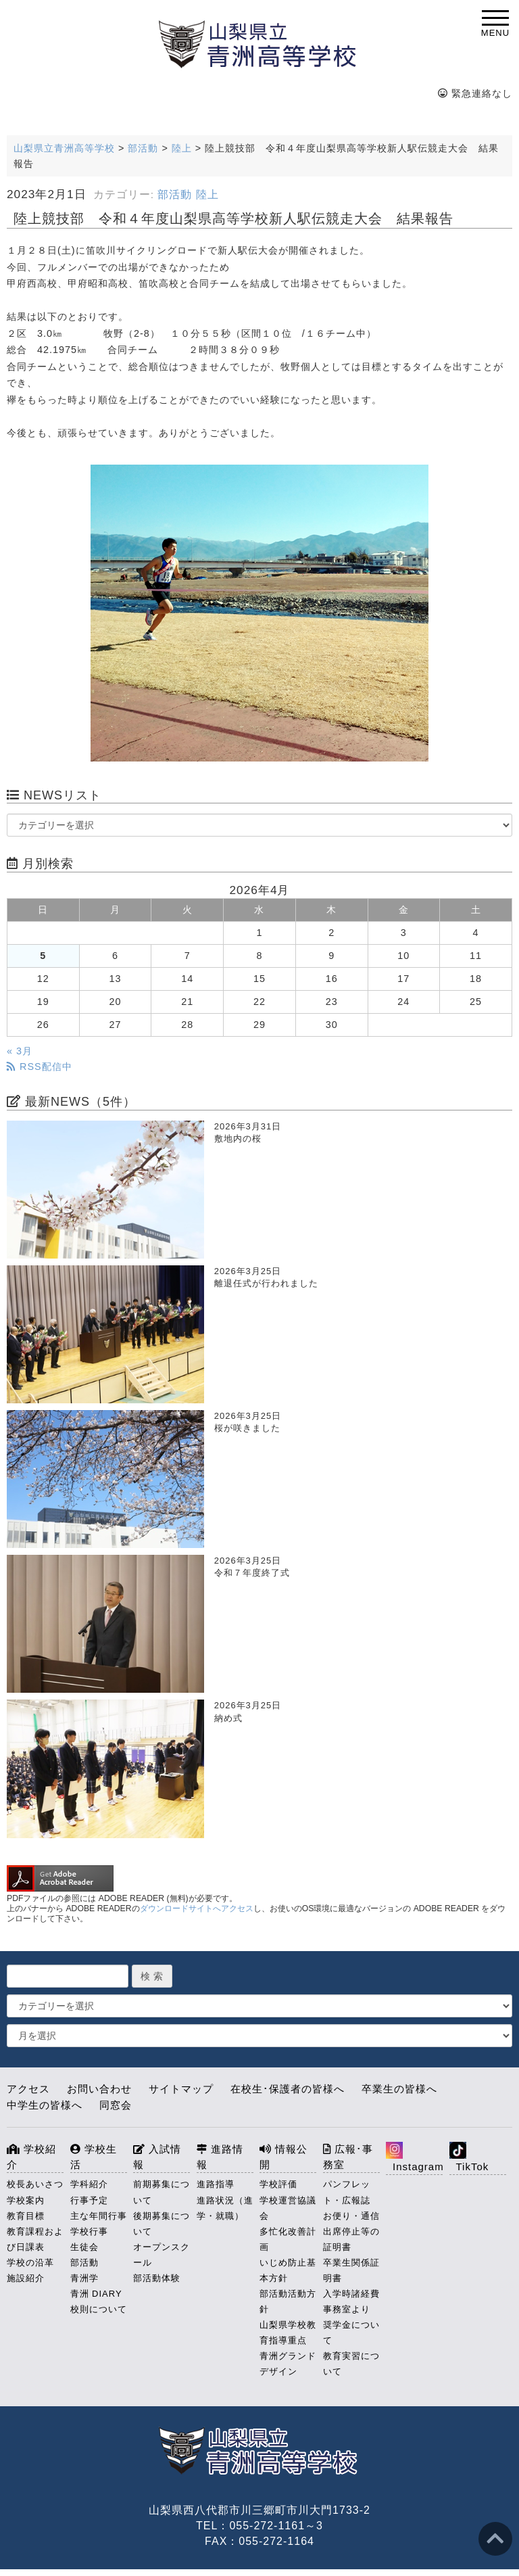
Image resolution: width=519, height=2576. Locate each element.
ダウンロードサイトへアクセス (196, 1908)
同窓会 (115, 2105)
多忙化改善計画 (288, 2239)
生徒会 (84, 2247)
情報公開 (283, 2156)
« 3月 (19, 1051)
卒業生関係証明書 (351, 2270)
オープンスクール (161, 2255)
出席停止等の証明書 (351, 2239)
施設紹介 (26, 2278)
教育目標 (26, 2216)
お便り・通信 (351, 2216)
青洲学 (84, 2278)
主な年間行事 (98, 2216)
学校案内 (26, 2200)
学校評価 (278, 2184)
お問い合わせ (99, 2088)
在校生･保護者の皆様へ (287, 2088)
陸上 (207, 194)
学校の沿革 (30, 2262)
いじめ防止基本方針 (288, 2270)
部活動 (174, 194)
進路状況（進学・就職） (225, 2208)
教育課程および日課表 (35, 2239)
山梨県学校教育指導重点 (288, 2332)
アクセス (28, 2088)
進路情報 (220, 2156)
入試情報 (157, 2156)
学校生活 (93, 2156)
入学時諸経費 (351, 2294)
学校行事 (89, 2231)
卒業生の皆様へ (399, 2088)
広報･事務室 (348, 2156)
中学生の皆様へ (44, 2105)
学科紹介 (89, 2184)
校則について (98, 2309)
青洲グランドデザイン (288, 2363)
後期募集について (161, 2224)
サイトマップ (181, 2088)
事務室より (346, 2309)
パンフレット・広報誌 (346, 2192)
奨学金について (351, 2332)
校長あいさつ (35, 2184)
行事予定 (89, 2200)
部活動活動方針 (288, 2301)
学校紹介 (31, 2156)
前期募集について (161, 2192)
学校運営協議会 (288, 2208)
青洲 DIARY (96, 2294)
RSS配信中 (39, 1066)
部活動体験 (156, 2278)
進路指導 (215, 2184)
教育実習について (351, 2363)
